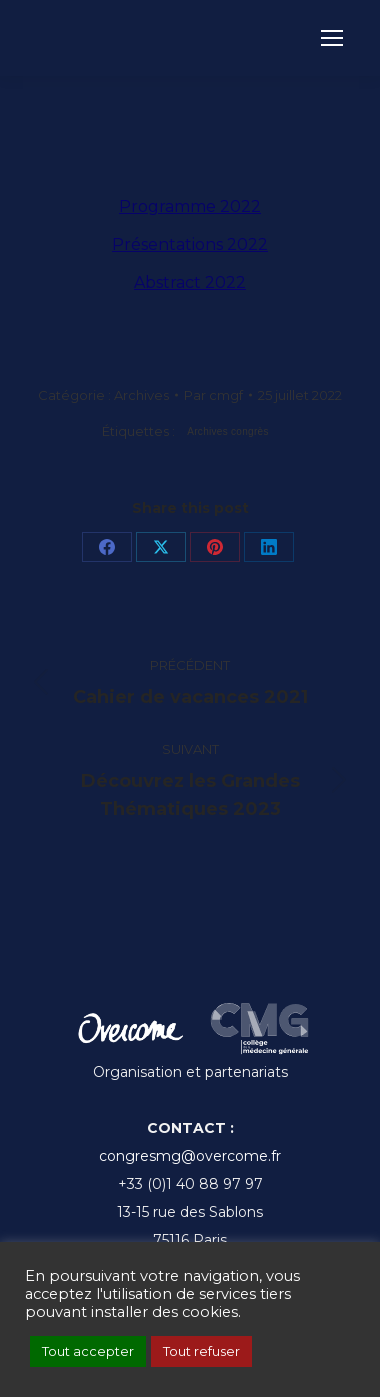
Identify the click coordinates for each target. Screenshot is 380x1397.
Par (213, 395)
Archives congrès (228, 431)
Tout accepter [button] (88, 1351)
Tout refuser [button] (201, 1351)
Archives (141, 395)
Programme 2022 (190, 206)
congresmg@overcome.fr (190, 1156)
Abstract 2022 (190, 282)
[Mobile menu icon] (332, 38)
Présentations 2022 (190, 244)
